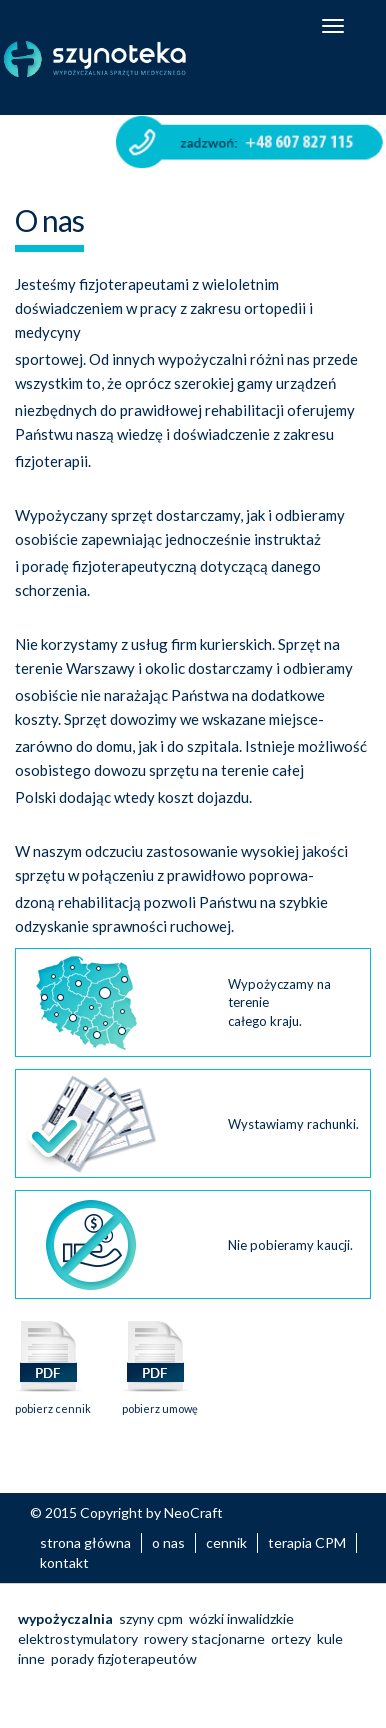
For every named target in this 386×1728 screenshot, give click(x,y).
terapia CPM (307, 1542)
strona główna (85, 1542)
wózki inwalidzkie (241, 1618)
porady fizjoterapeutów (124, 1658)
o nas (168, 1542)
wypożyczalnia (65, 1618)
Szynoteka (118, 59)
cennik (226, 1542)
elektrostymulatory (78, 1638)
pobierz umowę (160, 1402)
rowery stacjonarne (204, 1638)
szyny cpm (151, 1618)
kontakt (64, 1562)
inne (31, 1658)
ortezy (291, 1638)
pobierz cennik (53, 1402)
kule (330, 1638)
